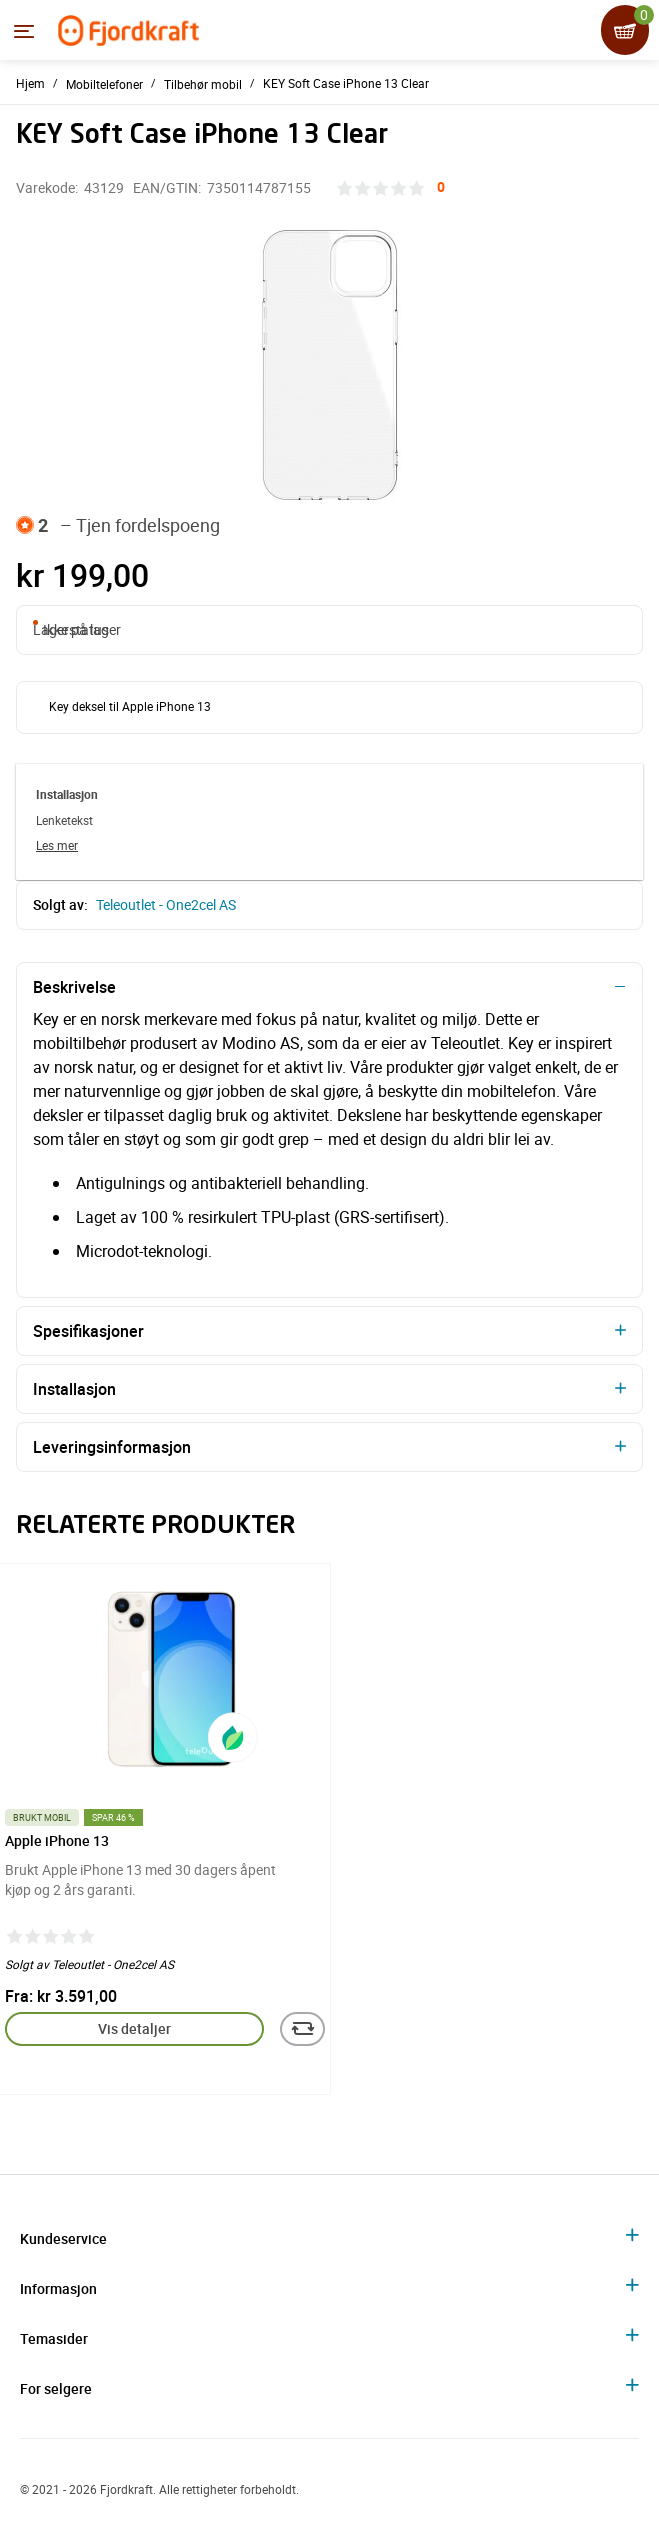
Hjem (30, 83)
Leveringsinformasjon (112, 1447)
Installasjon (74, 1389)
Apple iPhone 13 (57, 1840)
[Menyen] (24, 31)
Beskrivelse (74, 987)
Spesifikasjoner (88, 1331)
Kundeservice (63, 2238)
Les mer (57, 845)
